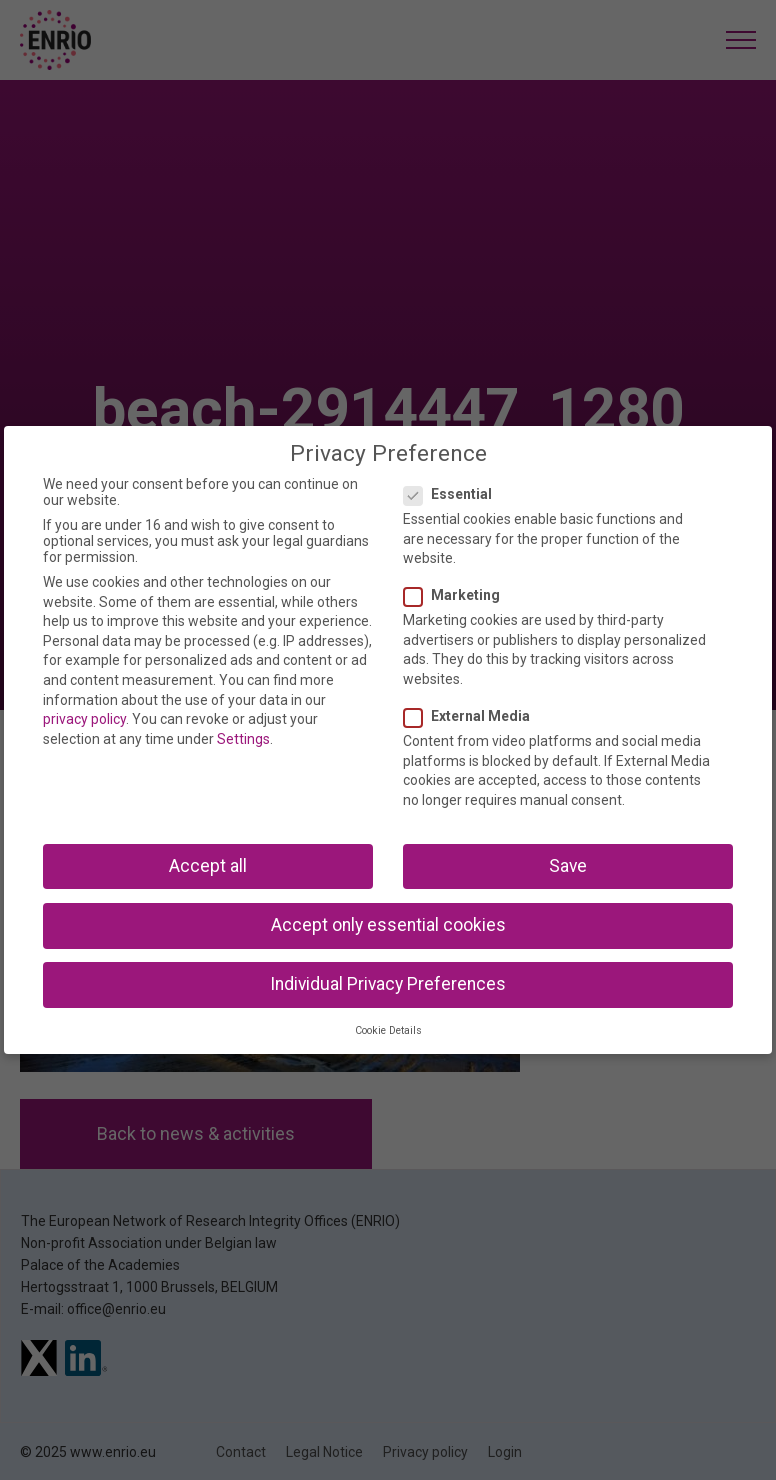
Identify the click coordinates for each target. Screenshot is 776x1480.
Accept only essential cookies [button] (388, 925)
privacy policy (84, 719)
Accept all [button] (208, 866)
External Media (473, 716)
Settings (243, 739)
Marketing (458, 595)
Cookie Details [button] (388, 1030)
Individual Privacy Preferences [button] (388, 984)
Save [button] (568, 866)
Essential (454, 494)
